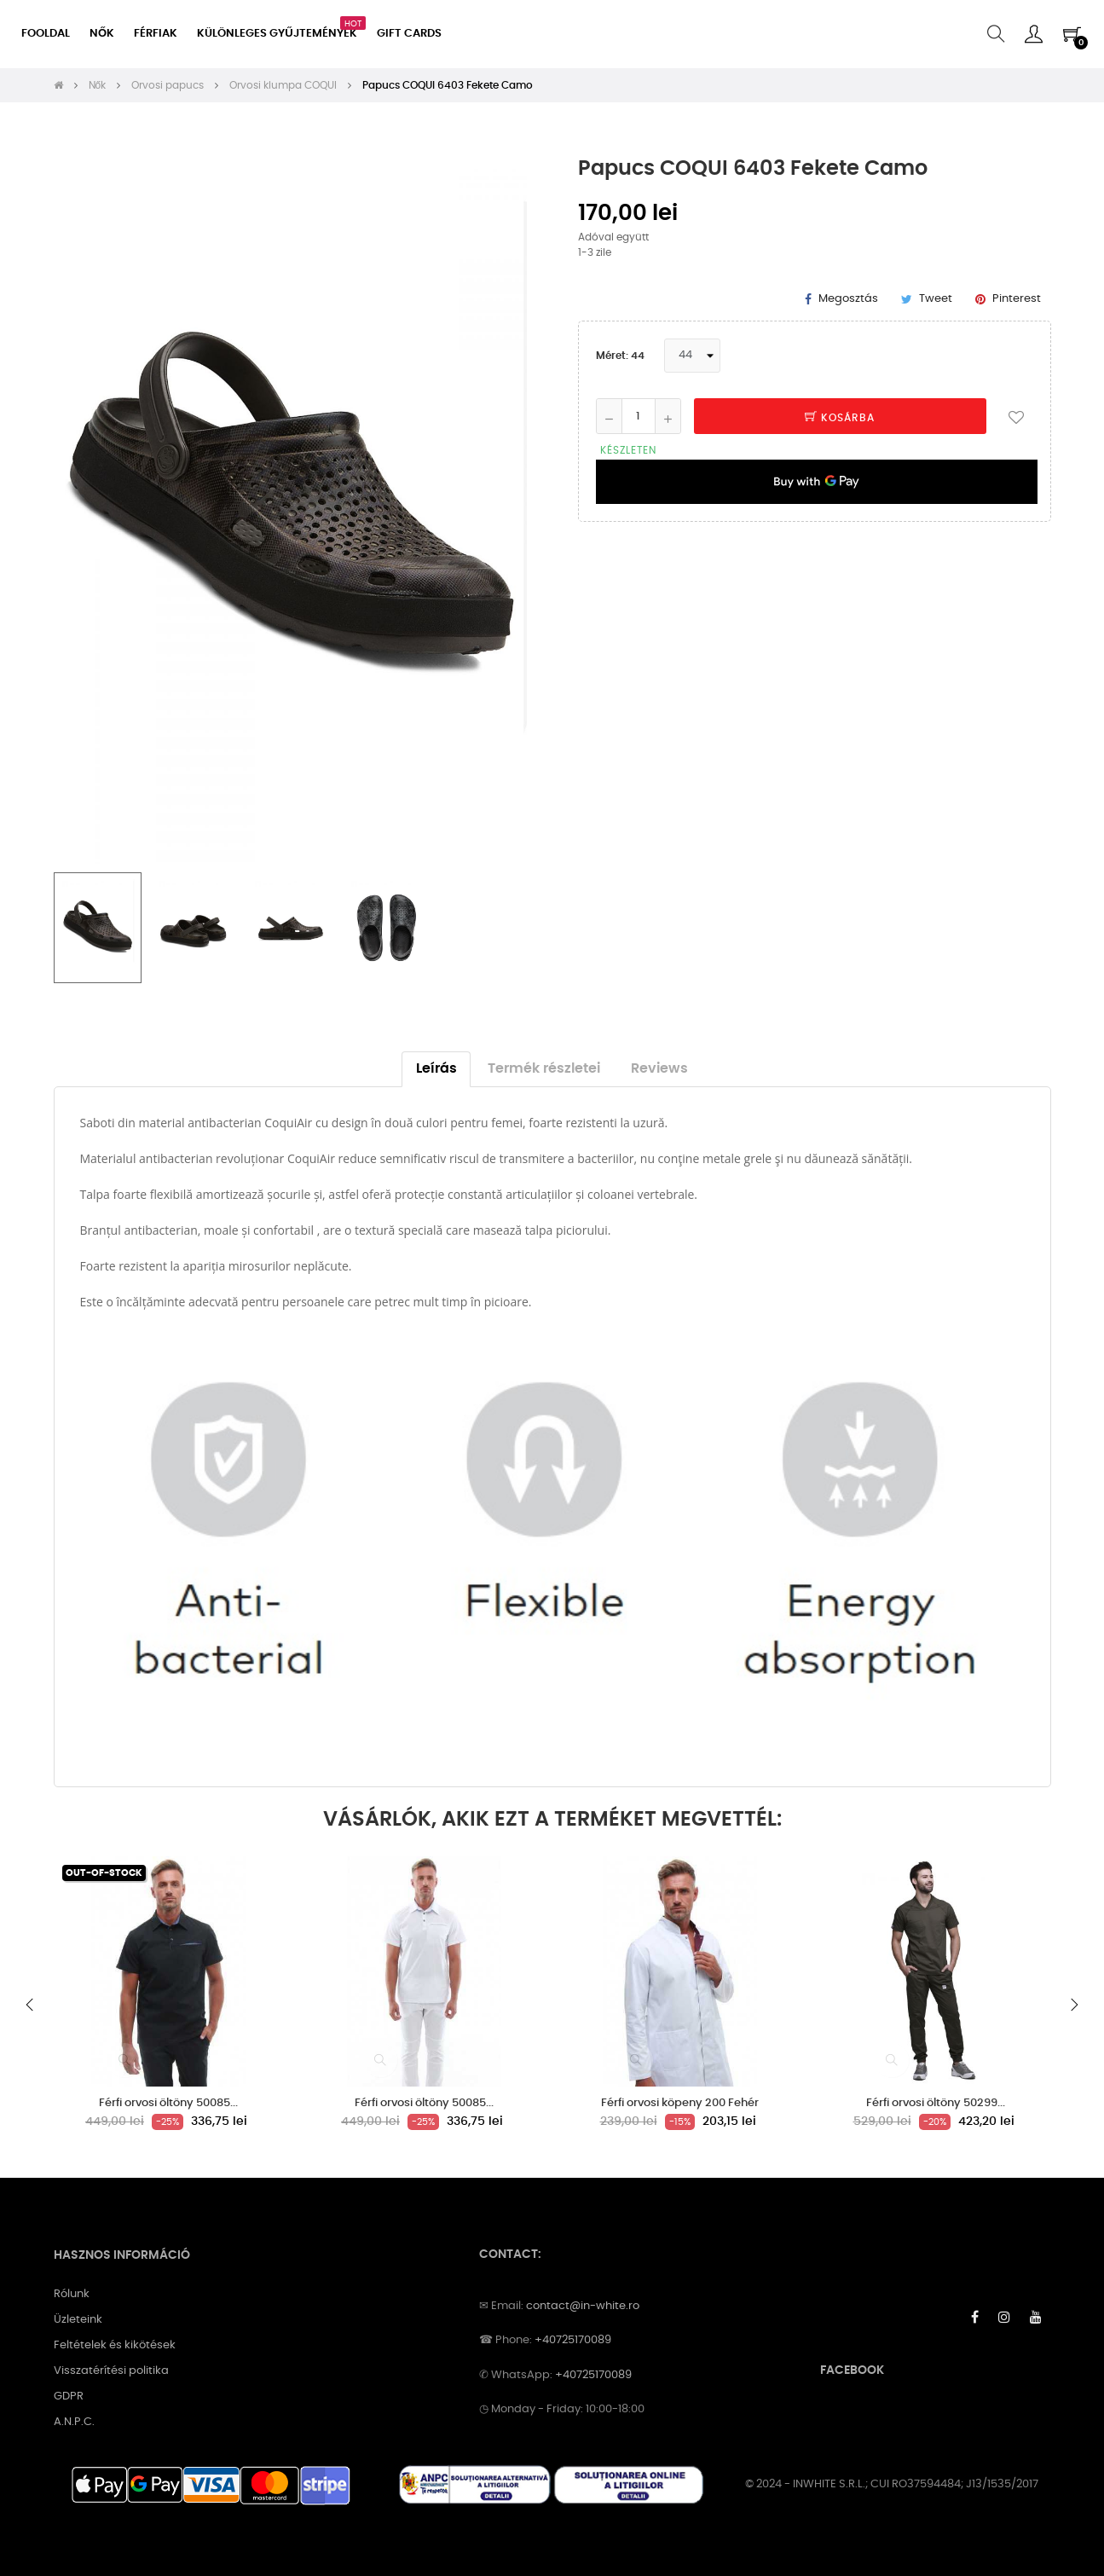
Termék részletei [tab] (544, 1068)
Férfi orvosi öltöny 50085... (168, 2103)
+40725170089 (573, 2340)
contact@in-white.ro (582, 2306)
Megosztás (848, 298)
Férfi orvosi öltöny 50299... (935, 2103)
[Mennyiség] (638, 416)
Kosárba (840, 418)
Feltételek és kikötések (115, 2345)
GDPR (69, 2396)
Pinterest (1016, 298)
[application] (817, 482)
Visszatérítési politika (111, 2370)
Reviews (659, 1068)
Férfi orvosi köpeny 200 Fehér (680, 2103)
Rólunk (72, 2294)
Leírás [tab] (436, 1068)
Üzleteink (78, 2319)
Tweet (935, 298)
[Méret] (692, 356)
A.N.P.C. (74, 2422)
